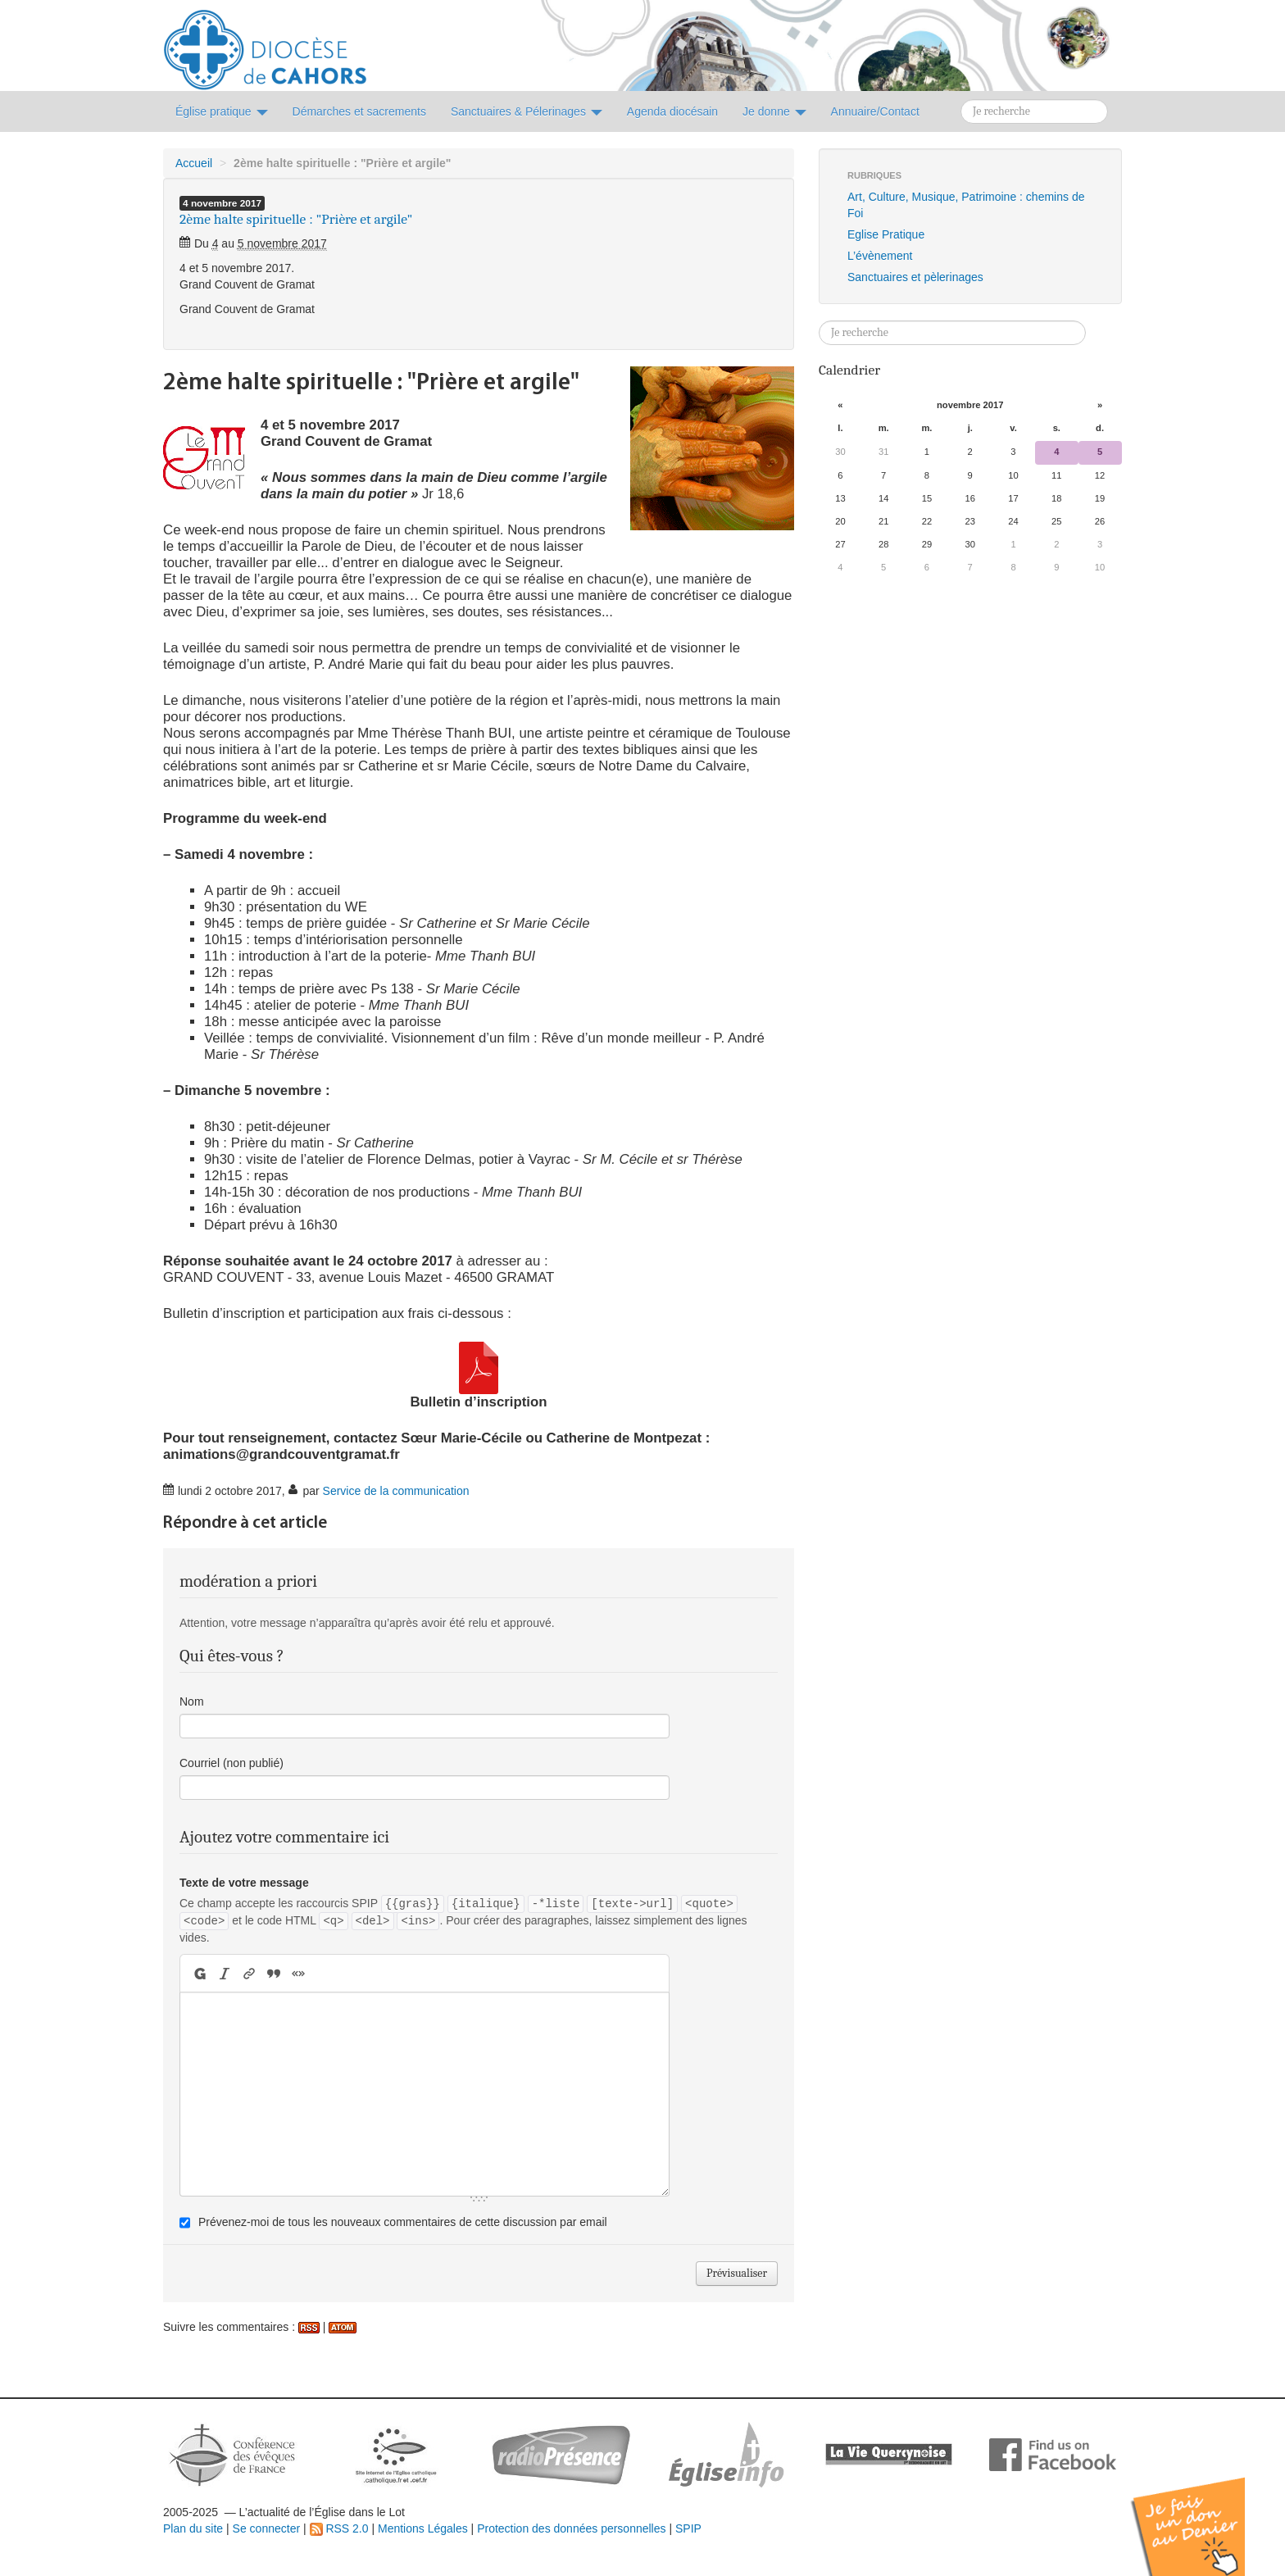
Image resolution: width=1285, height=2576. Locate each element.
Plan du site (193, 2528)
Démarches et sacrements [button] (359, 111)
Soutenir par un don (1203, 2514)
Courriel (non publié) (231, 1763)
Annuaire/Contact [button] (875, 111)
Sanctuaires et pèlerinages (915, 277)
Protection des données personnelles (571, 2528)
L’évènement (879, 255)
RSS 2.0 (339, 2528)
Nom (191, 1701)
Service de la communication (396, 1490)
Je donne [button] (774, 111)
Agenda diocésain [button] (672, 111)
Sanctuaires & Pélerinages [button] (526, 111)
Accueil (193, 163)
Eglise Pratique (885, 234)
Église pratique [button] (221, 111)
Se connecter (267, 2528)
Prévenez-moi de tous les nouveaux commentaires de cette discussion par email (402, 2221)
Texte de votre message (244, 1882)
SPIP (688, 2528)
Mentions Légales (423, 2528)
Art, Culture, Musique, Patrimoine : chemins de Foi (965, 205)
